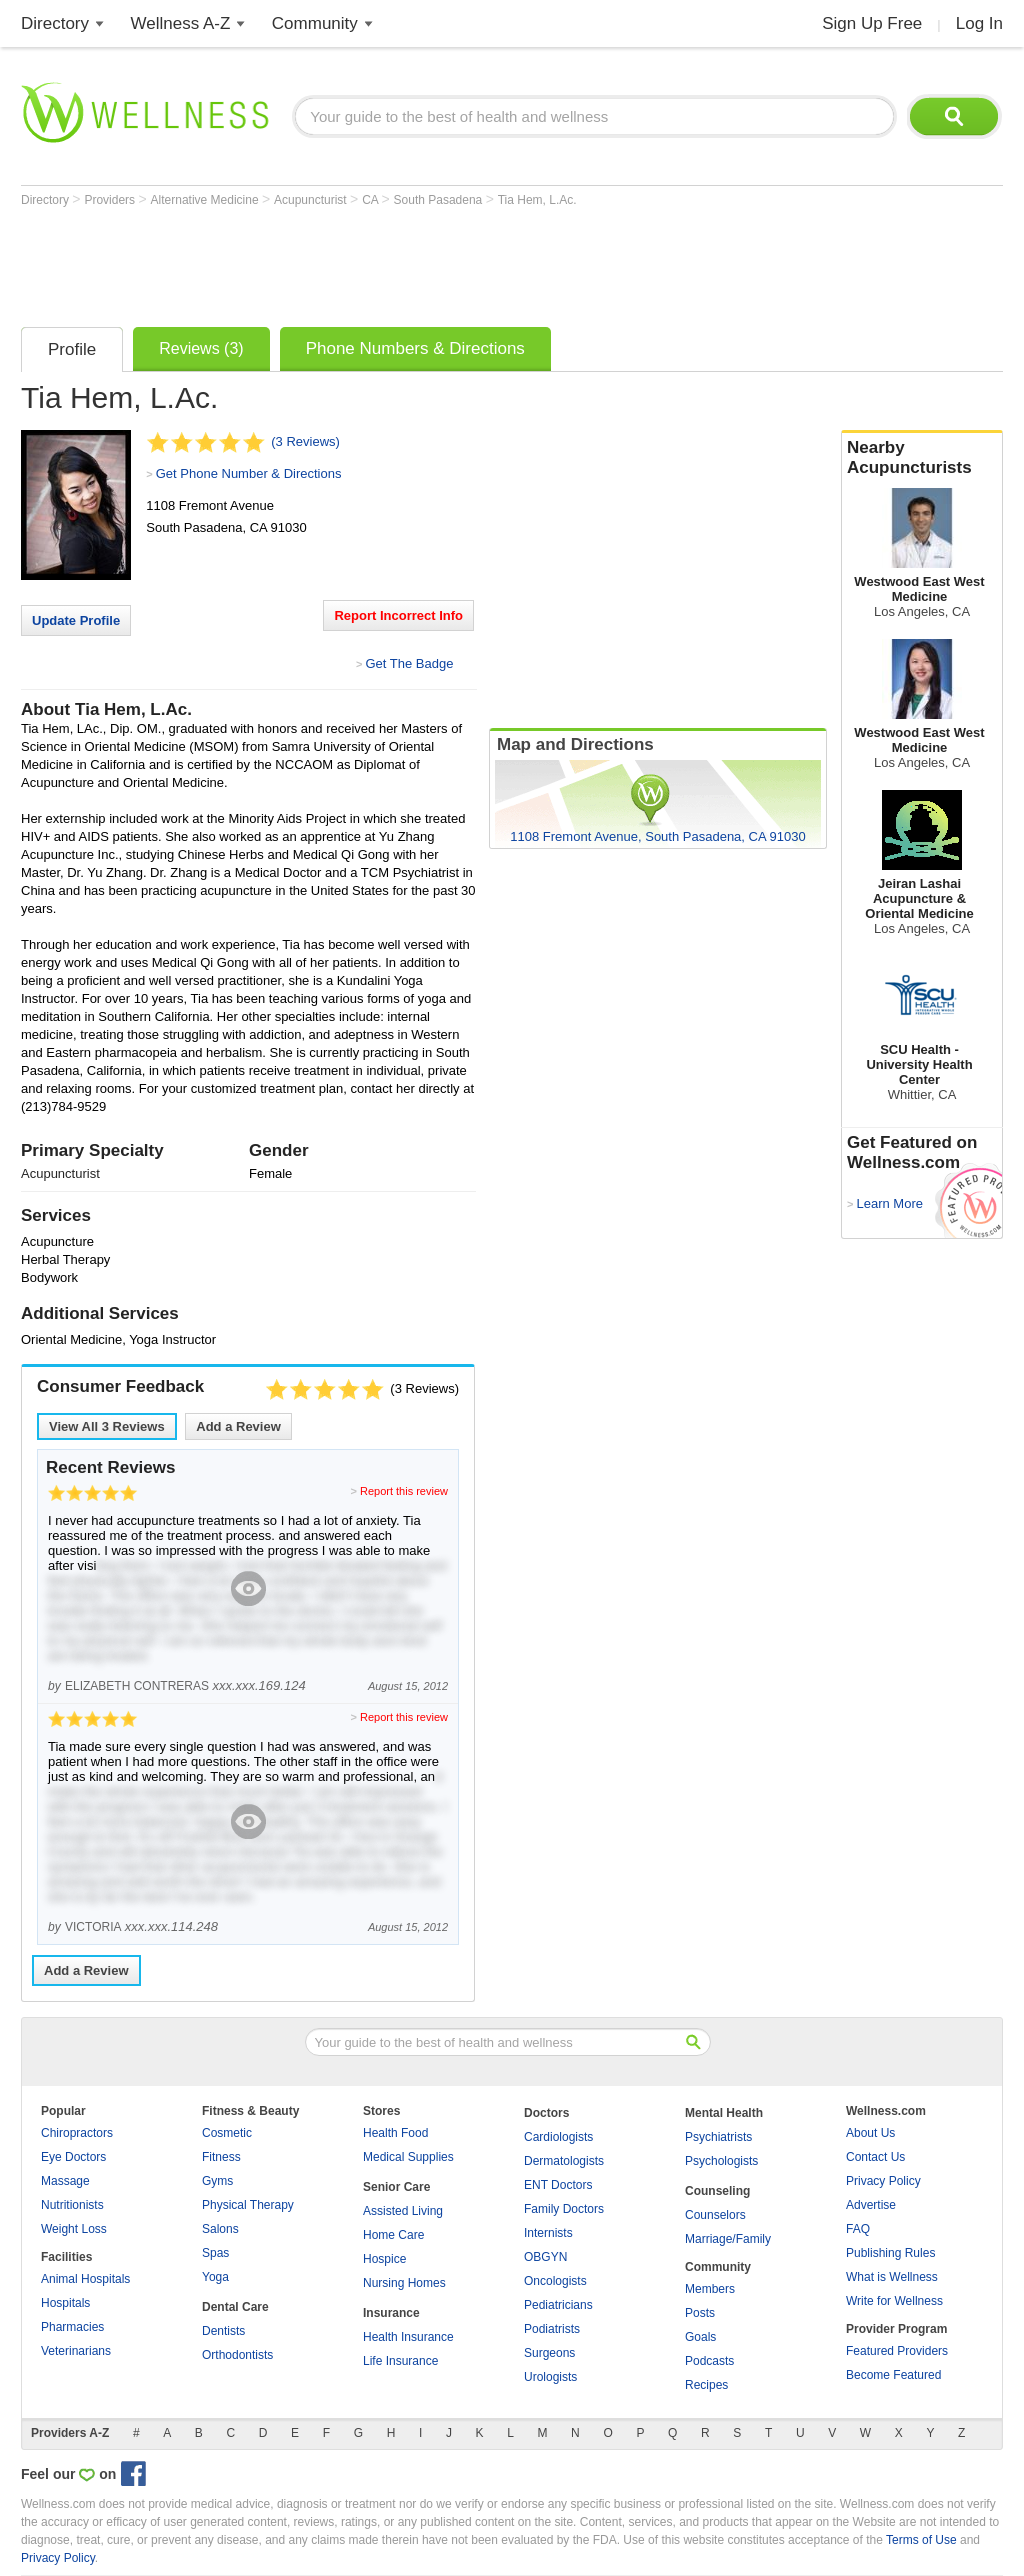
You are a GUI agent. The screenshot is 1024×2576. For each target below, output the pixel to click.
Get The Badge (409, 663)
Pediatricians (558, 2305)
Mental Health (724, 2113)
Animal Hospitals (85, 2279)
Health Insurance (408, 2337)
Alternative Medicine (206, 200)
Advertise (871, 2205)
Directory (55, 23)
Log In (979, 23)
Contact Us (875, 2157)
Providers (111, 200)
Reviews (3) (201, 348)
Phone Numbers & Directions (415, 348)
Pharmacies (72, 2327)
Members (710, 2289)
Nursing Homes (404, 2283)
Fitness (221, 2157)
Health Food (395, 2133)
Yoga (215, 2277)
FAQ (858, 2229)
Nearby (922, 458)
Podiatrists (552, 2329)
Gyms (217, 2181)
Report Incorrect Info (398, 615)
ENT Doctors (558, 2185)
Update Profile (76, 620)
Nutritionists (72, 2205)
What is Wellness (892, 2277)
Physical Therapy (248, 2205)
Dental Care (235, 2307)
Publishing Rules (890, 2253)
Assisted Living (403, 2211)
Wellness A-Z (181, 23)
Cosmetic (227, 2133)
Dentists (223, 2331)
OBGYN (545, 2257)
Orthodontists (237, 2355)
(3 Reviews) (305, 441)
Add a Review (238, 1426)
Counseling (717, 2191)
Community (315, 23)
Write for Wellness (894, 2301)
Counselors (715, 2215)
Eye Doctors (73, 2157)
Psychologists (721, 2161)
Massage (65, 2181)
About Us (870, 2133)
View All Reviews (107, 1426)
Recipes (706, 2385)
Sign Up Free (872, 23)
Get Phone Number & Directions (249, 473)
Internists (548, 2233)
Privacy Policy (883, 2181)
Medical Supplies (408, 2157)
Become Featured (893, 2375)
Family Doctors (564, 2209)
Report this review (404, 1491)
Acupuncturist (312, 200)
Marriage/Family (728, 2239)
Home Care (393, 2235)
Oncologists (555, 2281)
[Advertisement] (385, 262)
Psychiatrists (718, 2137)
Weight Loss (74, 2229)
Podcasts (709, 2361)
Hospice (384, 2259)
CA (371, 200)
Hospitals (65, 2303)
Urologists (550, 2377)
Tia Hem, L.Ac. (537, 200)
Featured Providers (897, 2351)
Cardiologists (558, 2137)
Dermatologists (564, 2161)
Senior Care (396, 2187)
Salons (220, 2229)
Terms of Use (921, 2540)
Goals (700, 2337)
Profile (72, 349)
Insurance (391, 2313)
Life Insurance (400, 2361)
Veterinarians (76, 2351)
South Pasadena (440, 200)
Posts (700, 2313)
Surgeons (549, 2353)
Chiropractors (77, 2133)
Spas (215, 2253)
